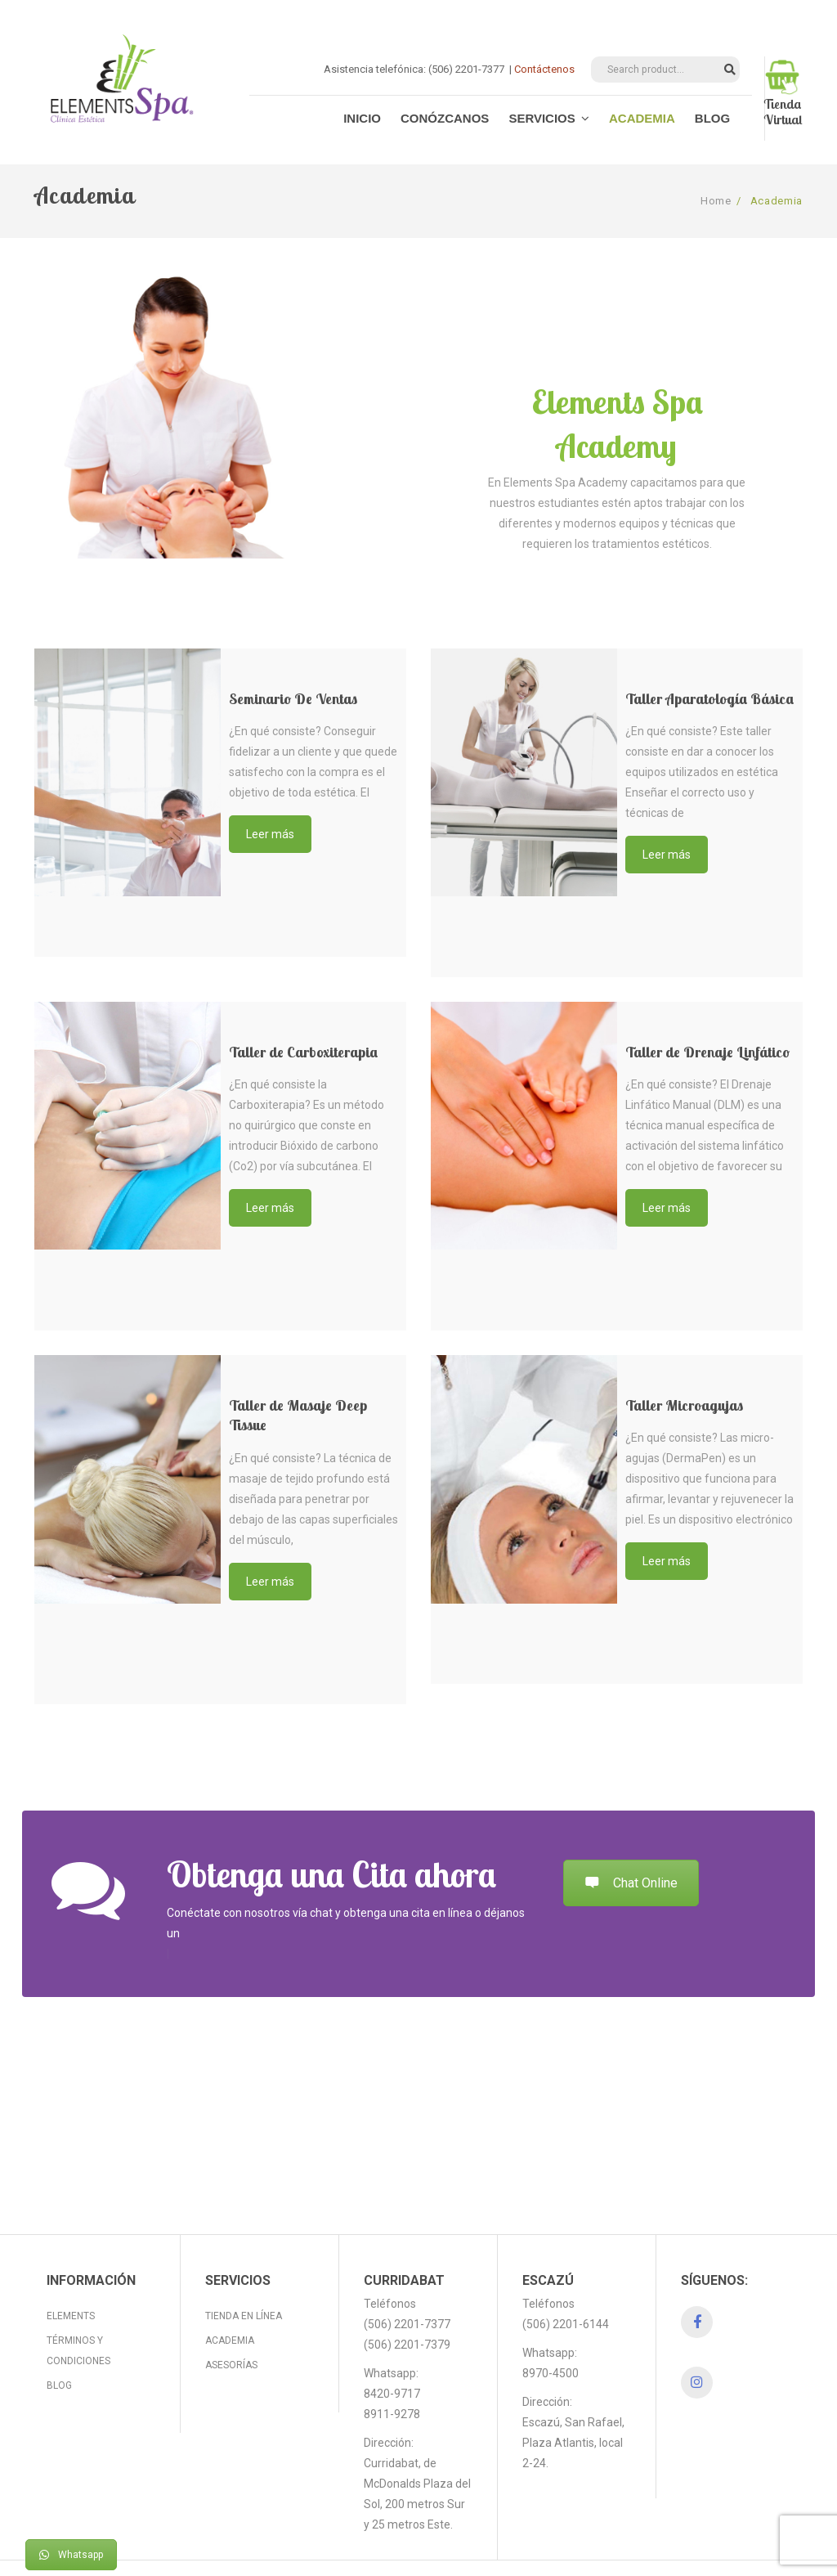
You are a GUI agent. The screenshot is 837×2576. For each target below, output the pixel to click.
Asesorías (231, 2324)
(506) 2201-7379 (407, 2303)
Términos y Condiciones (78, 2310)
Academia (229, 2299)
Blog (59, 2344)
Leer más (270, 834)
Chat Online (631, 1883)
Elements (71, 2275)
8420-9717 (392, 2352)
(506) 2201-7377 (407, 2283)
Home (716, 201)
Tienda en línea (243, 2275)
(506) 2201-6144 (565, 2283)
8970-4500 (550, 2332)
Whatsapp (71, 2554)
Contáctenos (544, 69)
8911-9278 (392, 2373)
